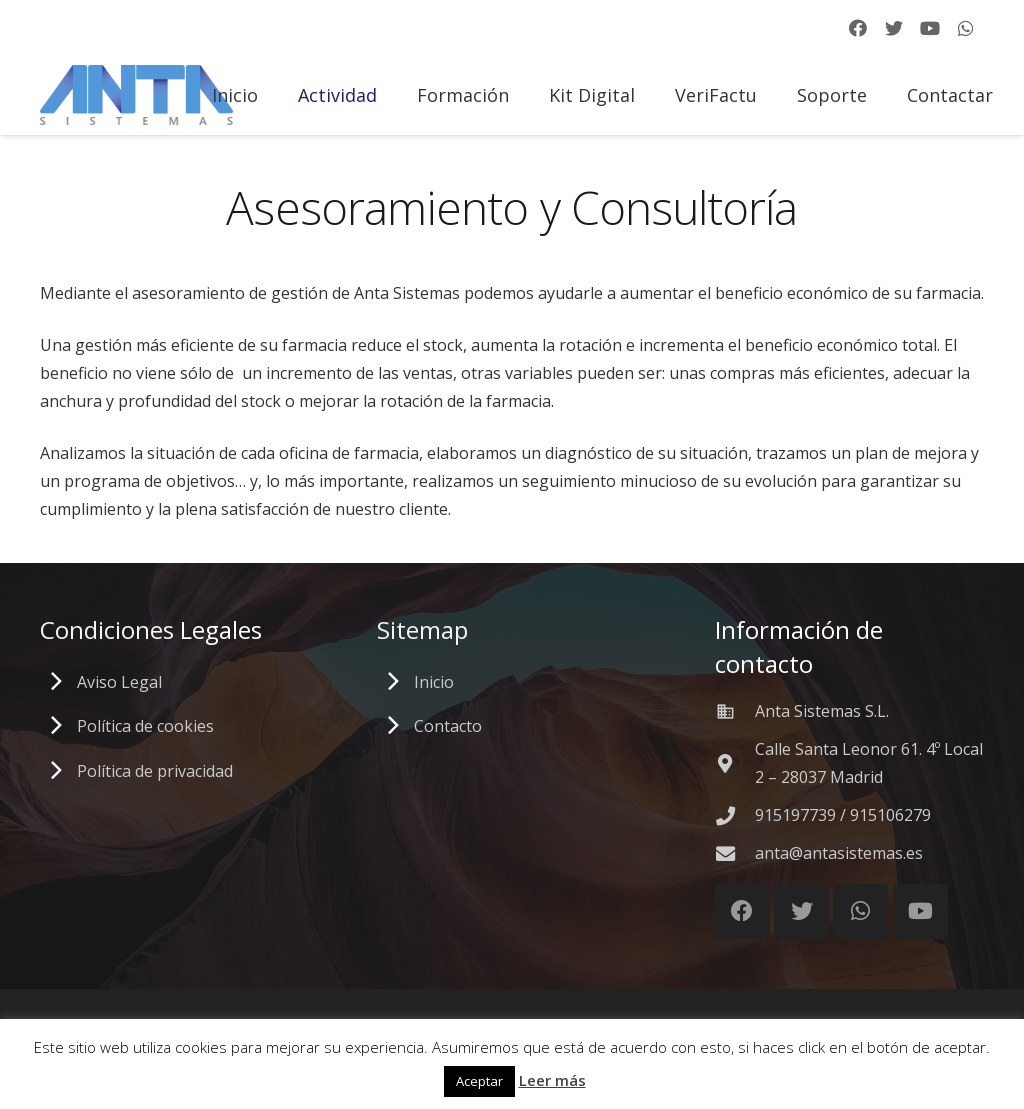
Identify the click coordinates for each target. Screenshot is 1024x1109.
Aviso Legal (119, 682)
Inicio (434, 682)
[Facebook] (858, 28)
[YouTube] (930, 28)
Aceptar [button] (479, 1081)
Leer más (552, 1080)
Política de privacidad (155, 771)
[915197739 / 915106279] (735, 815)
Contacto (448, 726)
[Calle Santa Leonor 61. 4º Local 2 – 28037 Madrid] (735, 763)
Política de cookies (145, 726)
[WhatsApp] (966, 28)
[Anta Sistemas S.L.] (735, 711)
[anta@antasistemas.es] (735, 853)
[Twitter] (894, 28)
